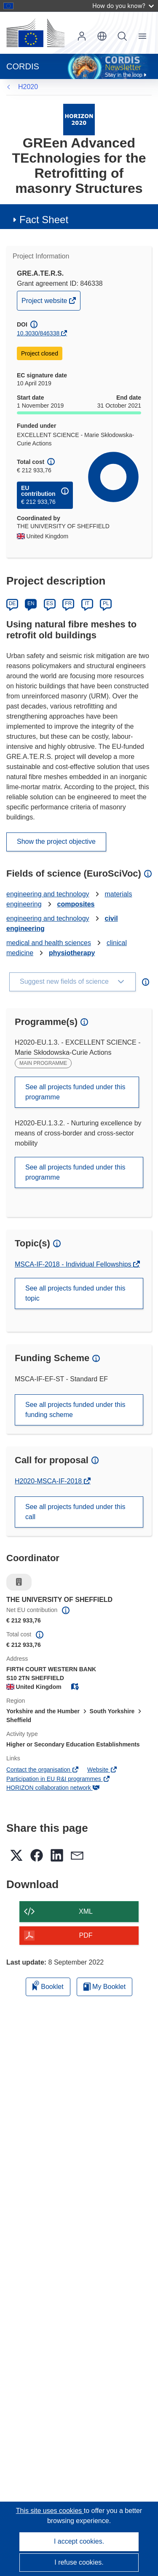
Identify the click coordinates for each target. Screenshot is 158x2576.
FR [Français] (68, 603)
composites (76, 904)
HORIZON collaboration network (53, 1787)
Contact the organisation (42, 1769)
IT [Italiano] (87, 603)
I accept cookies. (79, 2541)
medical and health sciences (48, 942)
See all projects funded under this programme (75, 1092)
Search (122, 36)
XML (86, 1911)
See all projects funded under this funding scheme (75, 1409)
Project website (45, 303)
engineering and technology (47, 894)
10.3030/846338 (38, 333)
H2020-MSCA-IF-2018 (49, 1481)
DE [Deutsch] (12, 603)
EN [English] (31, 603)
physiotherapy (72, 952)
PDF (86, 1935)
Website (102, 1769)
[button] (102, 36)
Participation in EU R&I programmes (58, 1778)
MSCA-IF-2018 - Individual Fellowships (74, 1264)
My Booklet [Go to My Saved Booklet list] (104, 1987)
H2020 (28, 86)
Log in (82, 36)
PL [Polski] (106, 603)
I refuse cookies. (79, 2562)
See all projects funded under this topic (75, 1293)
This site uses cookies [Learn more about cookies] (50, 2510)
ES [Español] (49, 603)
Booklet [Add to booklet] (48, 1985)
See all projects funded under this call (75, 1511)
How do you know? (123, 5)
